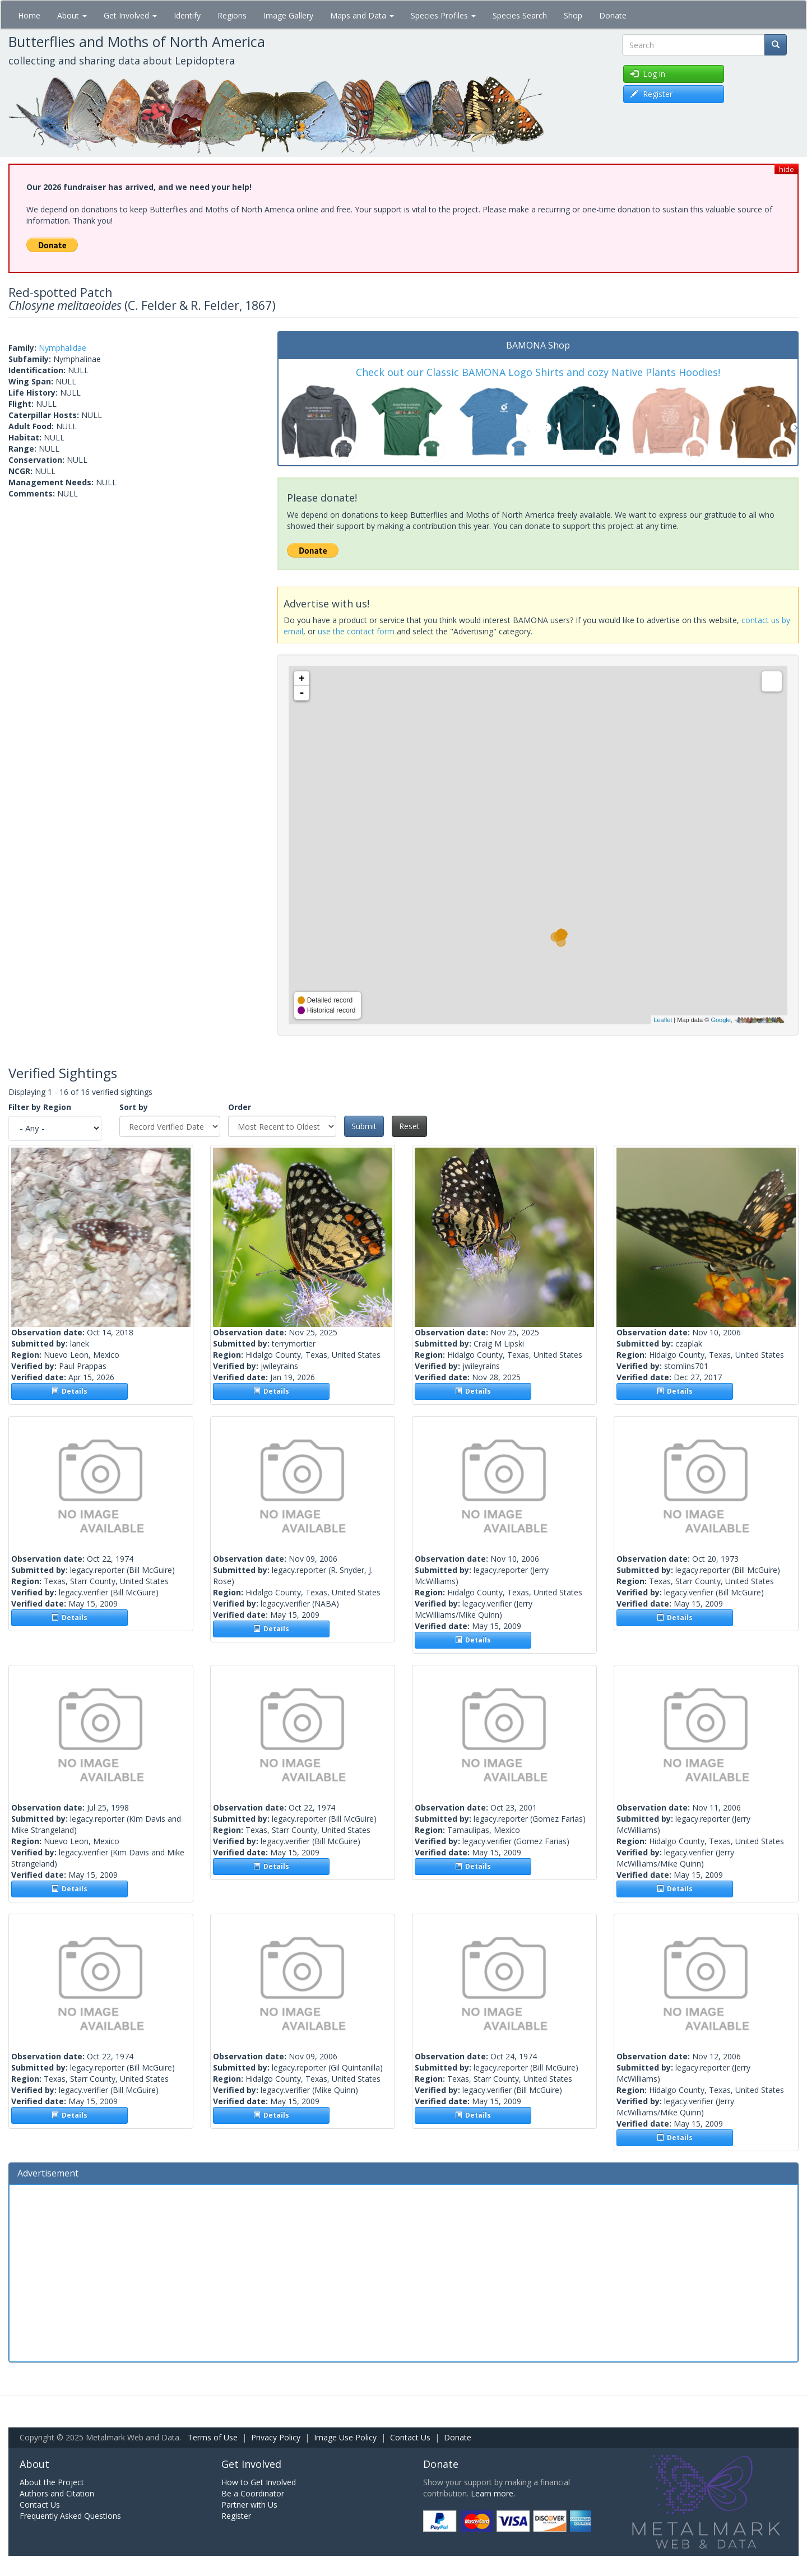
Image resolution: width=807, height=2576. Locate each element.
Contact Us (410, 2437)
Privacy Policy (275, 2437)
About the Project (52, 2482)
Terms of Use (213, 2437)
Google (720, 1020)
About (72, 15)
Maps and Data (362, 15)
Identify (187, 15)
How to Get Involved (258, 2482)
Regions (232, 15)
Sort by (133, 1107)
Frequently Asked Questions (70, 2515)
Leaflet (662, 1020)
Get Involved (130, 15)
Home (29, 15)
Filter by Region (39, 1107)
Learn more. (493, 2493)
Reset (409, 1126)
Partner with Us (249, 2504)
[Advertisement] (403, 2271)
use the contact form (356, 631)
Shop (573, 15)
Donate (613, 15)
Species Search (520, 15)
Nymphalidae (62, 347)
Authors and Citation (57, 2493)
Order (239, 1107)
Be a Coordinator (252, 2493)
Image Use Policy (345, 2437)
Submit (364, 1126)
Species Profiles (443, 15)
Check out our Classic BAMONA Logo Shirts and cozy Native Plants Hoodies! (538, 372)
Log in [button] (647, 73)
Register (236, 2515)
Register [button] (651, 94)
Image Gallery (288, 15)
